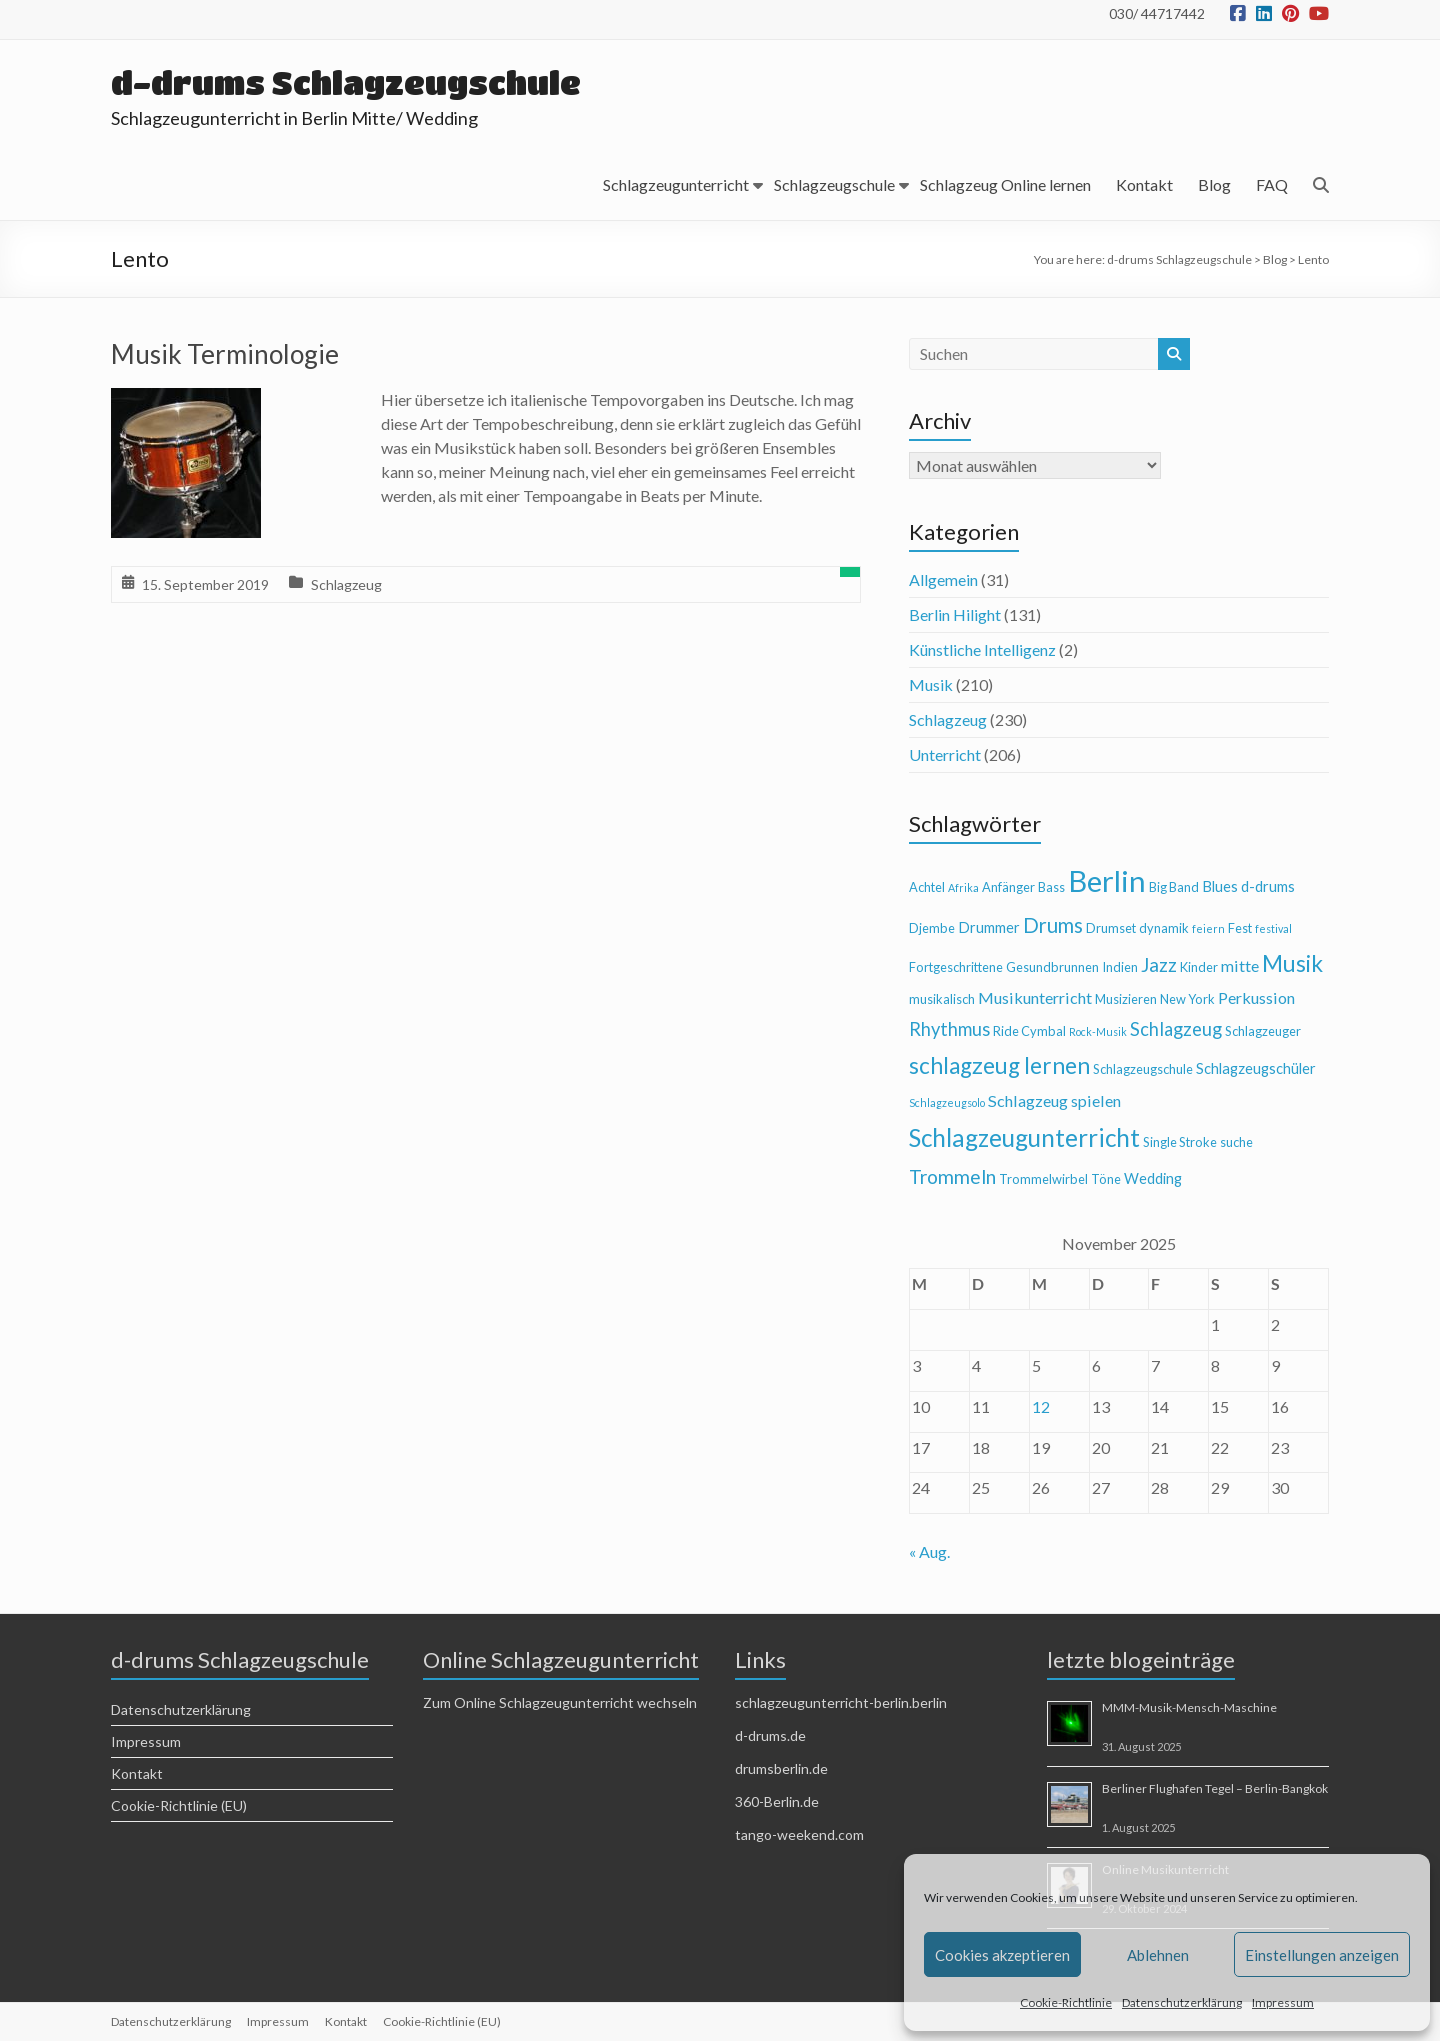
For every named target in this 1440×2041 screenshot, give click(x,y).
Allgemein (943, 579)
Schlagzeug (346, 584)
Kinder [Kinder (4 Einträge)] (1199, 967)
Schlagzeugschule (834, 184)
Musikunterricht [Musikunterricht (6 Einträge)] (1035, 997)
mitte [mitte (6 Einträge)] (1240, 965)
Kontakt (1144, 184)
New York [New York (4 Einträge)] (1187, 999)
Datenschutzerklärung (1182, 2002)
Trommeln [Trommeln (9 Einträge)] (952, 1176)
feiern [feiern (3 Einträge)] (1208, 928)
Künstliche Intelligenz (982, 649)
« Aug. (929, 1551)
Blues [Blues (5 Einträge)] (1220, 886)
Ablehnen (1158, 1955)
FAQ (1272, 184)
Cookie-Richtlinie (1066, 2002)
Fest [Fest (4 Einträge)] (1240, 928)
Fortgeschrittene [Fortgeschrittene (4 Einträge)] (956, 967)
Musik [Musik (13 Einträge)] (1292, 963)
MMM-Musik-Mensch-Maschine (1189, 1707)
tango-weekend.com (799, 1834)
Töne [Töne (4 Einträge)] (1106, 1179)
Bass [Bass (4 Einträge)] (1051, 887)
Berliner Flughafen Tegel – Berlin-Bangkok (1215, 1788)
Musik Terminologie (225, 354)
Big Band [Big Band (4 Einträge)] (1174, 887)
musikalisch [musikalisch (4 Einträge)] (942, 999)
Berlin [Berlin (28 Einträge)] (1107, 880)
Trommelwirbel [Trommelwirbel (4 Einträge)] (1043, 1179)
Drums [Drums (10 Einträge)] (1053, 925)
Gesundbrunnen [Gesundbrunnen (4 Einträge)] (1052, 967)
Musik (931, 684)
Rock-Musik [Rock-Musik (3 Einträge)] (1098, 1031)
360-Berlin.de (777, 1801)
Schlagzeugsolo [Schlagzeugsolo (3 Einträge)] (947, 1102)
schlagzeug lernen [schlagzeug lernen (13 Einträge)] (999, 1065)
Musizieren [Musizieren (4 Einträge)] (1126, 999)
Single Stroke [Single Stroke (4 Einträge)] (1180, 1142)
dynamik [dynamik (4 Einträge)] (1164, 928)
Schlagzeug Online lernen (1005, 184)
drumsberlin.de (781, 1768)
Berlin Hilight (955, 614)
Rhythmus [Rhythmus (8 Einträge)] (949, 1029)
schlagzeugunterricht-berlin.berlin (841, 1702)
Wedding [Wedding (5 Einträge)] (1153, 1178)
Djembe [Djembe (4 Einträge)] (932, 928)
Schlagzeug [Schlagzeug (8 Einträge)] (1176, 1029)
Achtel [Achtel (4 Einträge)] (927, 887)
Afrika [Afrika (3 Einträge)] (963, 887)
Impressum (1283, 2002)
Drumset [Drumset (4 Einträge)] (1111, 928)
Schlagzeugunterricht (676, 184)
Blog (1214, 184)
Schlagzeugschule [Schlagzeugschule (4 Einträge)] (1143, 1069)
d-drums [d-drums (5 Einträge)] (1268, 886)
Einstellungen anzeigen (1322, 1955)
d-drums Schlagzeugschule (346, 82)
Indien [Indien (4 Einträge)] (1120, 967)
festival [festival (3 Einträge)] (1273, 928)
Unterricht (945, 754)
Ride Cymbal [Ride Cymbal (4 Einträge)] (1029, 1031)
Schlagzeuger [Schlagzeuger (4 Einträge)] (1263, 1031)
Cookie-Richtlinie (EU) (179, 1805)
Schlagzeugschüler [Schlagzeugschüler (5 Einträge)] (1256, 1068)
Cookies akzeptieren (1002, 1955)
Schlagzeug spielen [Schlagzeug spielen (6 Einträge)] (1054, 1100)
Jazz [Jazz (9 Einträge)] (1159, 964)
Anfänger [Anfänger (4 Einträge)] (1008, 887)
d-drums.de (770, 1735)
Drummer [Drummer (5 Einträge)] (989, 927)
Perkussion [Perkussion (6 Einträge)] (1256, 997)
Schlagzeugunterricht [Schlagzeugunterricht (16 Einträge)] (1024, 1137)
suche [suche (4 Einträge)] (1236, 1142)
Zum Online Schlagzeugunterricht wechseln (560, 1702)
